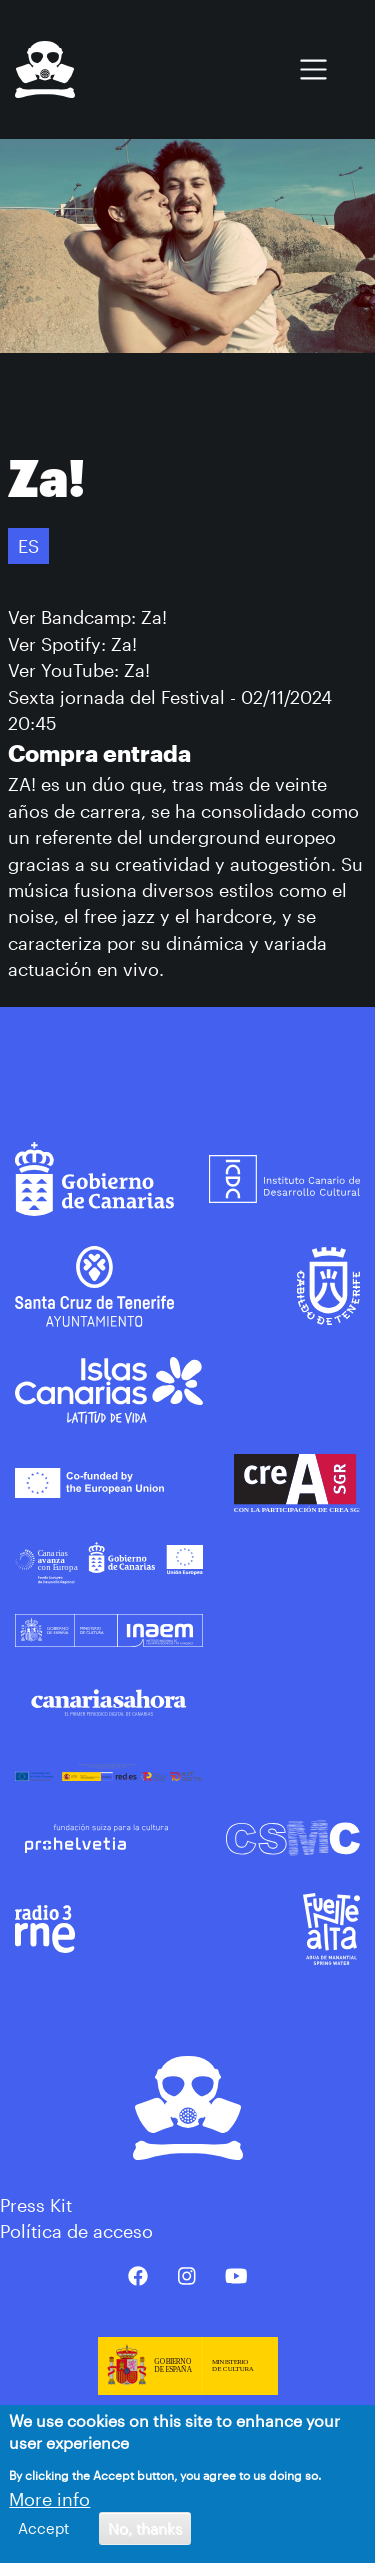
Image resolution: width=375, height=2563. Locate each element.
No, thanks (145, 2528)
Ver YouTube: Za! (79, 670)
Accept (43, 2528)
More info (49, 2499)
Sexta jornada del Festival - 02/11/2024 (170, 697)
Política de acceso (76, 2231)
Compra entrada (99, 753)
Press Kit (36, 2205)
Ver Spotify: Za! (72, 644)
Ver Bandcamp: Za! (87, 617)
